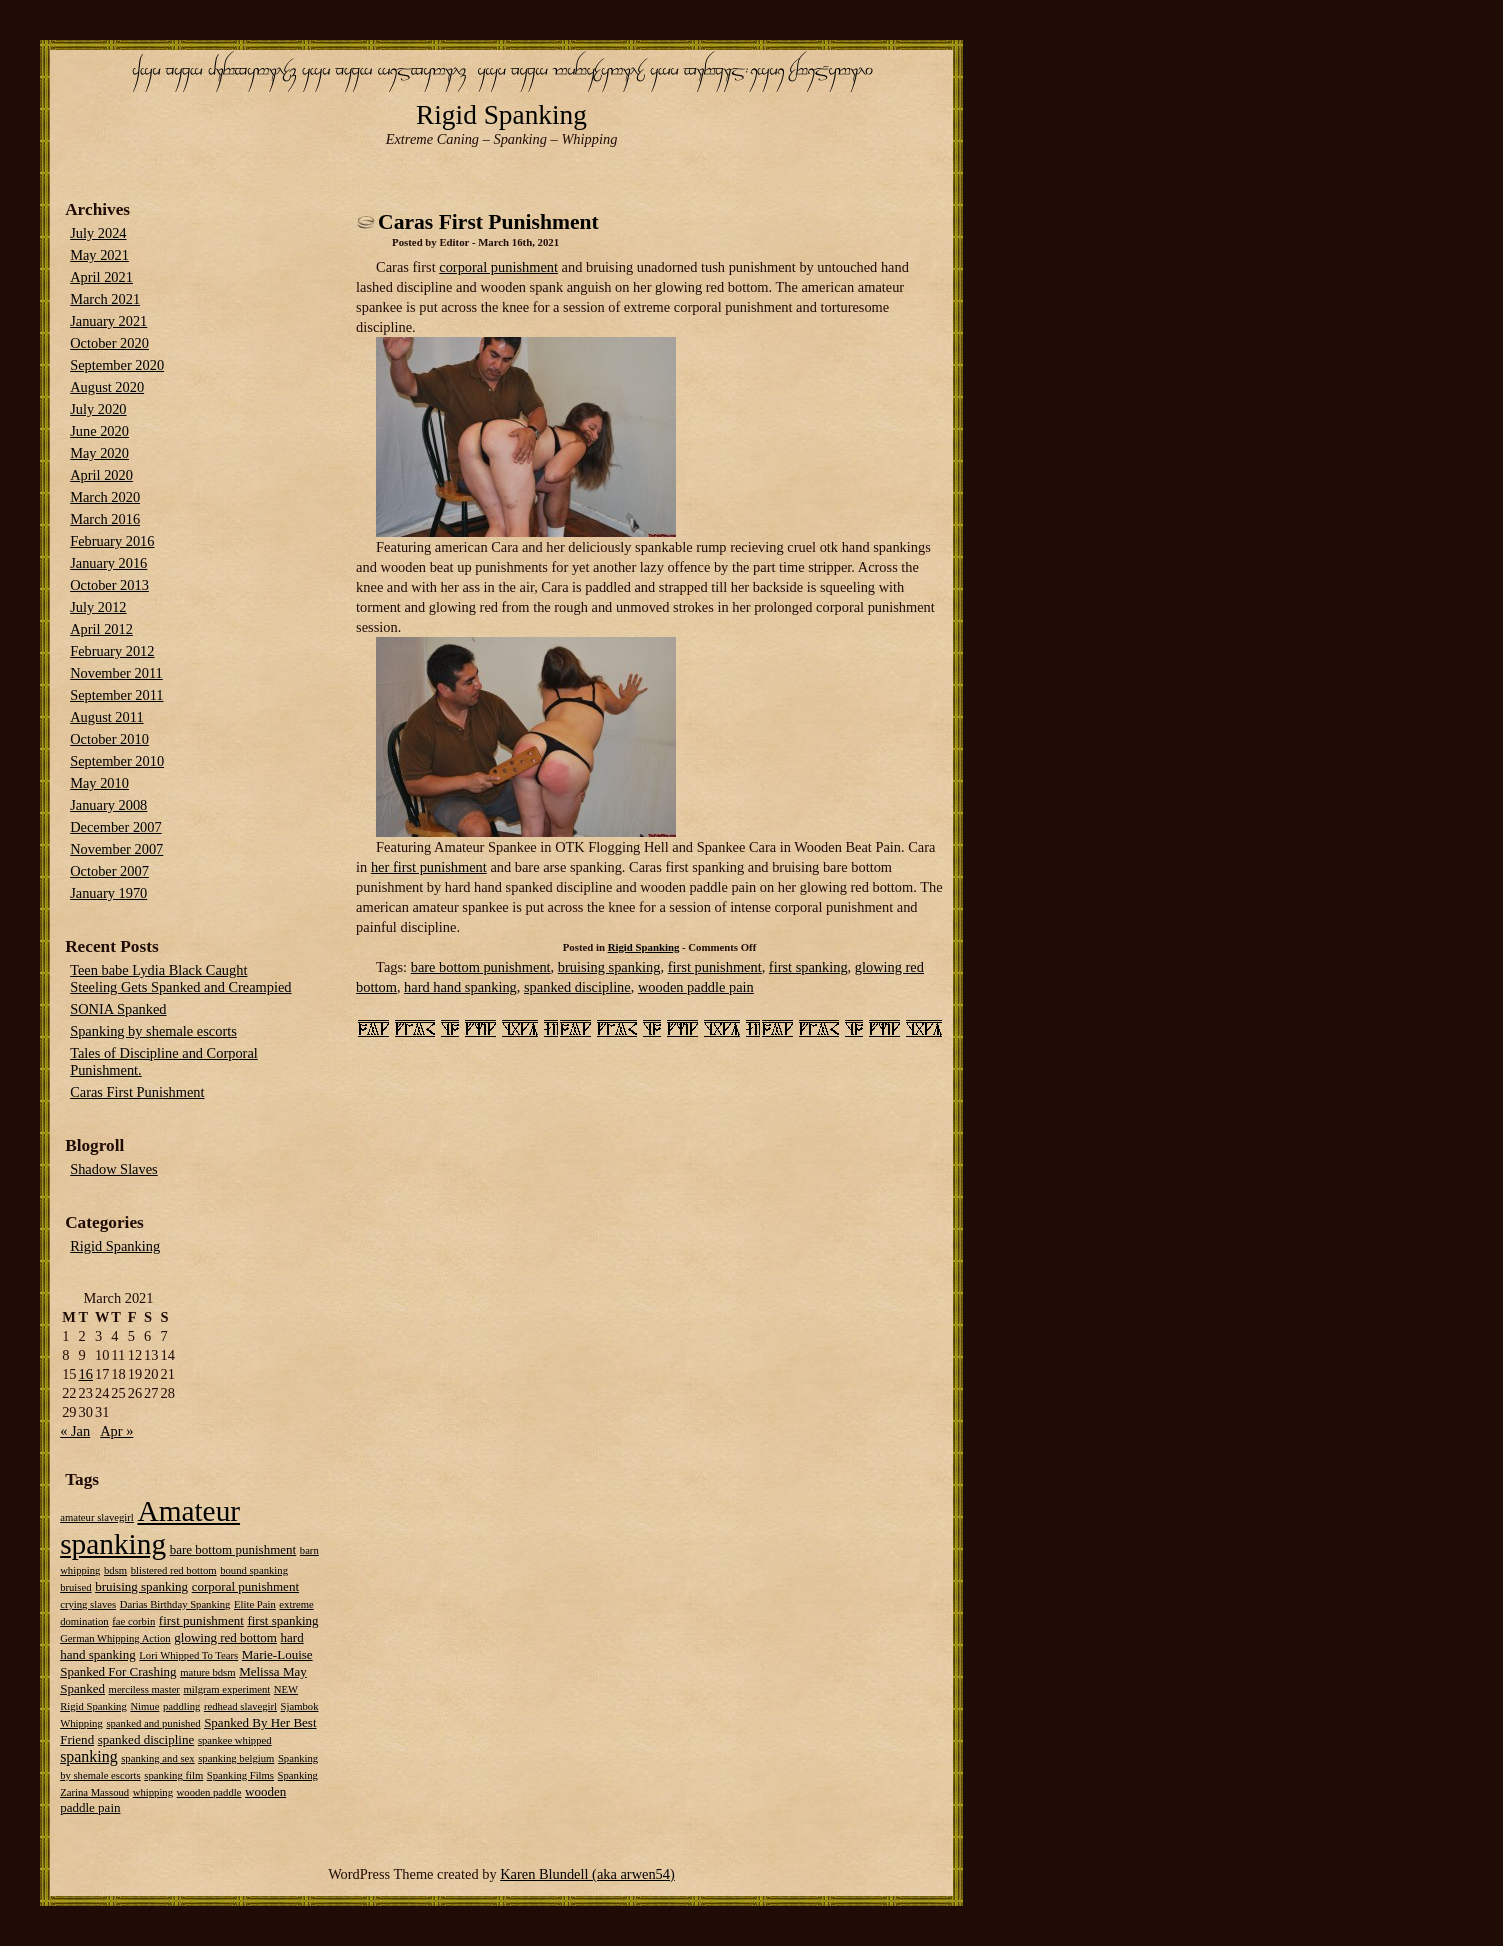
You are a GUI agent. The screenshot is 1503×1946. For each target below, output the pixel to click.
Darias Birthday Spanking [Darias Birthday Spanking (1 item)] (175, 1604)
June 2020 (99, 431)
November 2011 (116, 673)
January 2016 (108, 563)
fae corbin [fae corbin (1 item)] (133, 1621)
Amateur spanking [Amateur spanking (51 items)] (150, 1527)
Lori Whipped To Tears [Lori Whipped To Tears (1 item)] (188, 1655)
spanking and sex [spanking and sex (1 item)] (157, 1758)
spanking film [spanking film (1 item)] (173, 1775)
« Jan (75, 1431)
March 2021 (105, 299)
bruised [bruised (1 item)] (75, 1587)
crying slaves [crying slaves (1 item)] (88, 1604)
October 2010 (109, 739)
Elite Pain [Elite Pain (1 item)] (255, 1604)
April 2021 (101, 277)
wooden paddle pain (696, 987)
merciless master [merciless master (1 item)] (144, 1689)
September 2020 (117, 365)
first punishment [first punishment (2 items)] (201, 1620)
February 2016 (112, 541)
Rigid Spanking (501, 115)
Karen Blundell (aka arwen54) (587, 1874)
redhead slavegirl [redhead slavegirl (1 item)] (240, 1706)
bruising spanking (609, 967)
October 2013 (109, 585)
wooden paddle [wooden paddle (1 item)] (209, 1792)
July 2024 (98, 233)
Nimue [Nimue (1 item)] (144, 1706)
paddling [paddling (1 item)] (181, 1706)
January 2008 (108, 805)
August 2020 (107, 387)
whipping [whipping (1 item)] (153, 1792)
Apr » (116, 1431)
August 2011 (106, 717)
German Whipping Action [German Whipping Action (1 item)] (115, 1638)
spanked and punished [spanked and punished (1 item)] (153, 1723)
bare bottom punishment (481, 967)
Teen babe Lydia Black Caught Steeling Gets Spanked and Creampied (180, 978)
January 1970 (108, 893)
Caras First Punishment (488, 222)
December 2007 (116, 827)
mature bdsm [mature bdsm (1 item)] (207, 1672)
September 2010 (117, 761)
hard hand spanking (460, 987)
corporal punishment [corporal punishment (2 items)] (245, 1586)
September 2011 (116, 695)
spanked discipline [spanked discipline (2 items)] (146, 1739)
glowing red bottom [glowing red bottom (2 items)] (225, 1637)
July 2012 (98, 607)
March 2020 (105, 497)
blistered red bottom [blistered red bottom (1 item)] (174, 1570)
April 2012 (101, 629)
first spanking (808, 967)
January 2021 (108, 321)
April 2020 (101, 475)
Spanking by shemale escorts (153, 1031)
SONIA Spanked (118, 1009)
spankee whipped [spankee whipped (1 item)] (235, 1740)
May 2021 (99, 255)
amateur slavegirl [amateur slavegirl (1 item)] (97, 1517)
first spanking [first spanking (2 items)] (282, 1620)
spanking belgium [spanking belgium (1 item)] (236, 1758)
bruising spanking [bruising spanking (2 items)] (141, 1586)
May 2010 (99, 783)
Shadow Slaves (114, 1169)
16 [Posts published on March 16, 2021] (86, 1374)
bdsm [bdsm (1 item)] (115, 1570)
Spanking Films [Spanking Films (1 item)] (240, 1775)
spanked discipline (577, 987)
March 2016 (105, 519)
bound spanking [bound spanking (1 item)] (254, 1570)
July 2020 (98, 409)
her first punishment (429, 867)
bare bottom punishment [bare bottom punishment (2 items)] (233, 1549)
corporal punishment (498, 267)
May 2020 (99, 453)
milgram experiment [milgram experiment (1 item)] (227, 1689)
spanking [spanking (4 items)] (88, 1756)
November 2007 (116, 849)
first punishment (715, 967)
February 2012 (112, 651)
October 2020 (109, 343)
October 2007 (109, 871)
